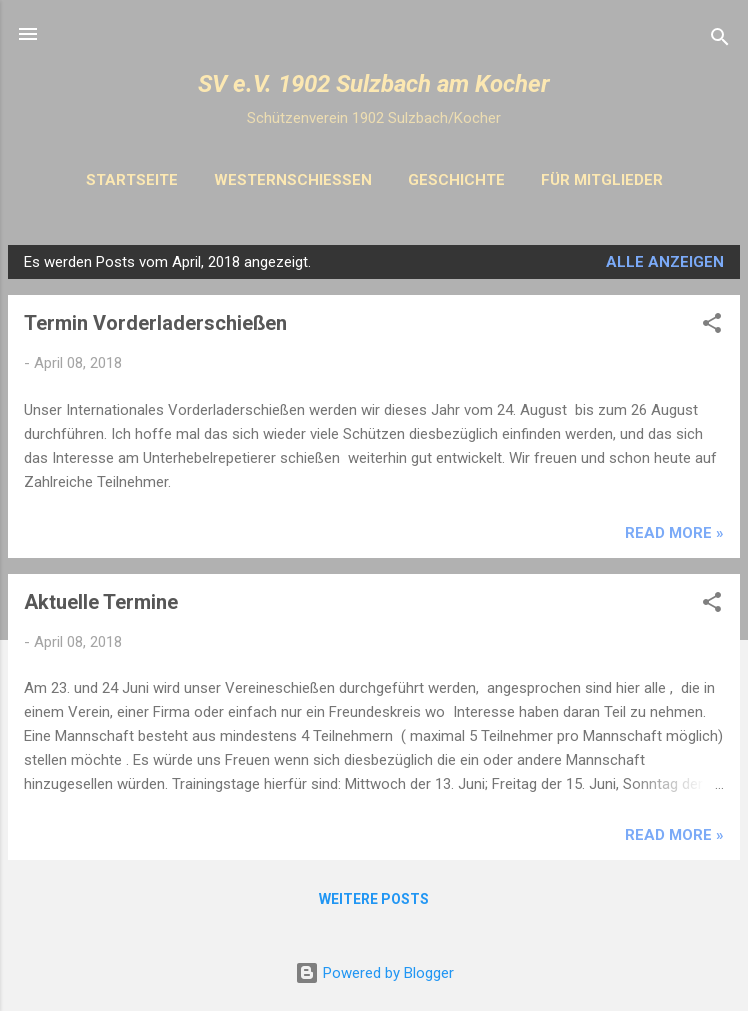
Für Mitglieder (602, 180)
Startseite (132, 180)
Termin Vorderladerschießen (155, 323)
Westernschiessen (293, 180)
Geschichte (456, 180)
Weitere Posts (374, 899)
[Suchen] (720, 40)
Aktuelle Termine (101, 602)
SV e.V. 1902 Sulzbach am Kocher (374, 84)
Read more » (674, 533)
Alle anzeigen (665, 262)
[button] (712, 326)
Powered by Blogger (374, 973)
